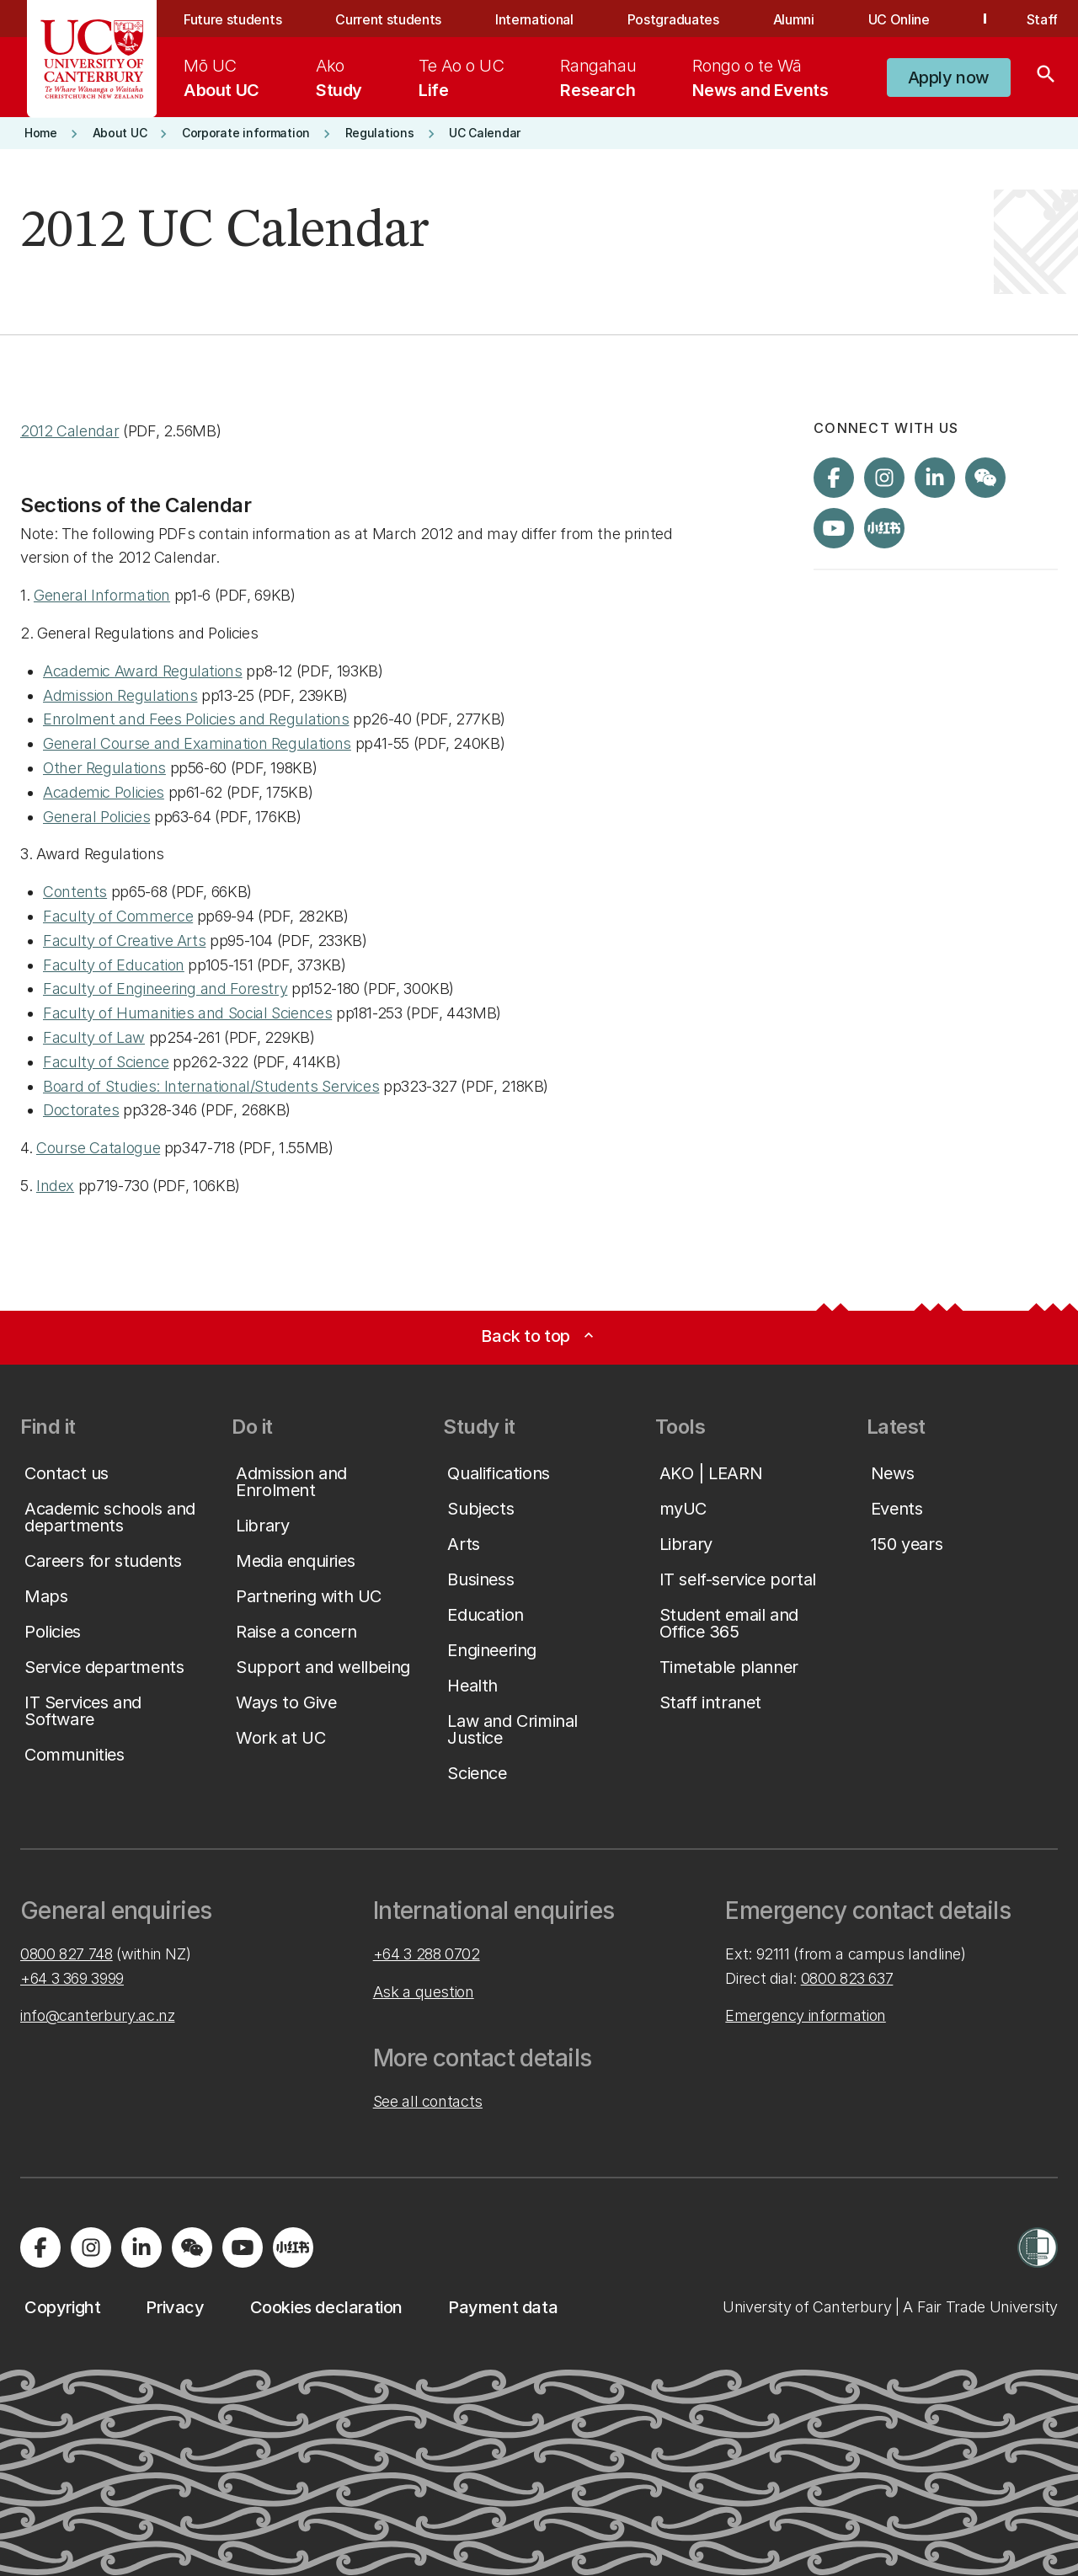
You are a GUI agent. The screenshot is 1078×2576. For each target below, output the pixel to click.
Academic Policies (103, 792)
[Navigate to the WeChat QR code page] (985, 477)
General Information (102, 595)
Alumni (793, 19)
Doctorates (81, 1110)
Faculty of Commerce (118, 916)
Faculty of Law (94, 1037)
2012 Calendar (69, 431)
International (534, 19)
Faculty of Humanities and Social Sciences (187, 1013)
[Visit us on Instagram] (884, 477)
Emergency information (805, 2015)
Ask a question (423, 1992)
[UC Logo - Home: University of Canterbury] (92, 59)
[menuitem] (221, 77)
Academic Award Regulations (143, 671)
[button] (949, 77)
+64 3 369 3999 (72, 1978)
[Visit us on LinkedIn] (935, 477)
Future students (232, 19)
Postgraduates (673, 19)
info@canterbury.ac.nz (97, 2015)
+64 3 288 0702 (426, 1954)
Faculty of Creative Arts (124, 940)
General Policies (96, 817)
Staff (1042, 19)
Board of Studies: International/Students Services (211, 1086)
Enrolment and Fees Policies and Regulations (196, 719)
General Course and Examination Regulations (197, 743)
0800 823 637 (847, 1978)
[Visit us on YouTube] (834, 528)
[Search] (1046, 77)
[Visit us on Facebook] (834, 477)
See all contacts (428, 2101)
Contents (75, 892)
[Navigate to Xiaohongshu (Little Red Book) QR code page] (884, 528)
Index (55, 1185)
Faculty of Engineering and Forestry (165, 988)
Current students (388, 19)
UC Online (899, 19)
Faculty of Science (106, 1062)
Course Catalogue (98, 1148)
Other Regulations (104, 768)
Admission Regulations (120, 695)
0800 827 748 (66, 1954)
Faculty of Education (113, 965)
